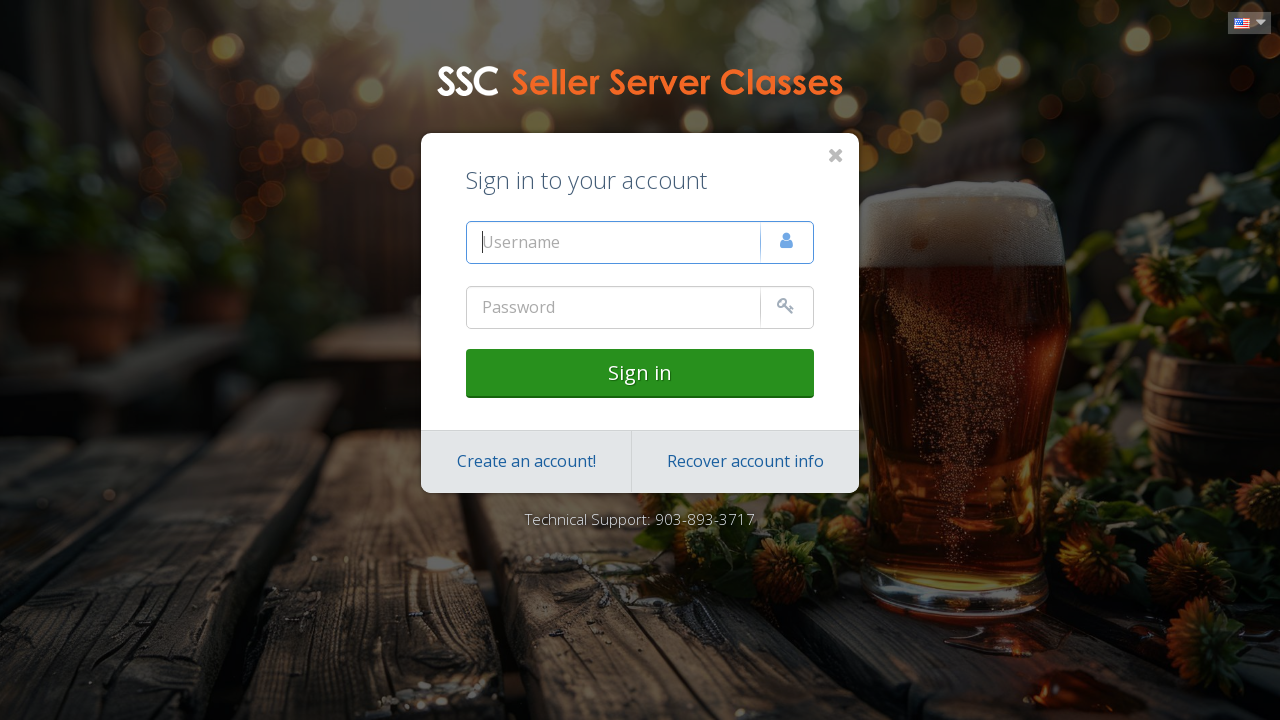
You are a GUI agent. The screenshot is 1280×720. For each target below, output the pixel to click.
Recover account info (745, 461)
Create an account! (526, 461)
